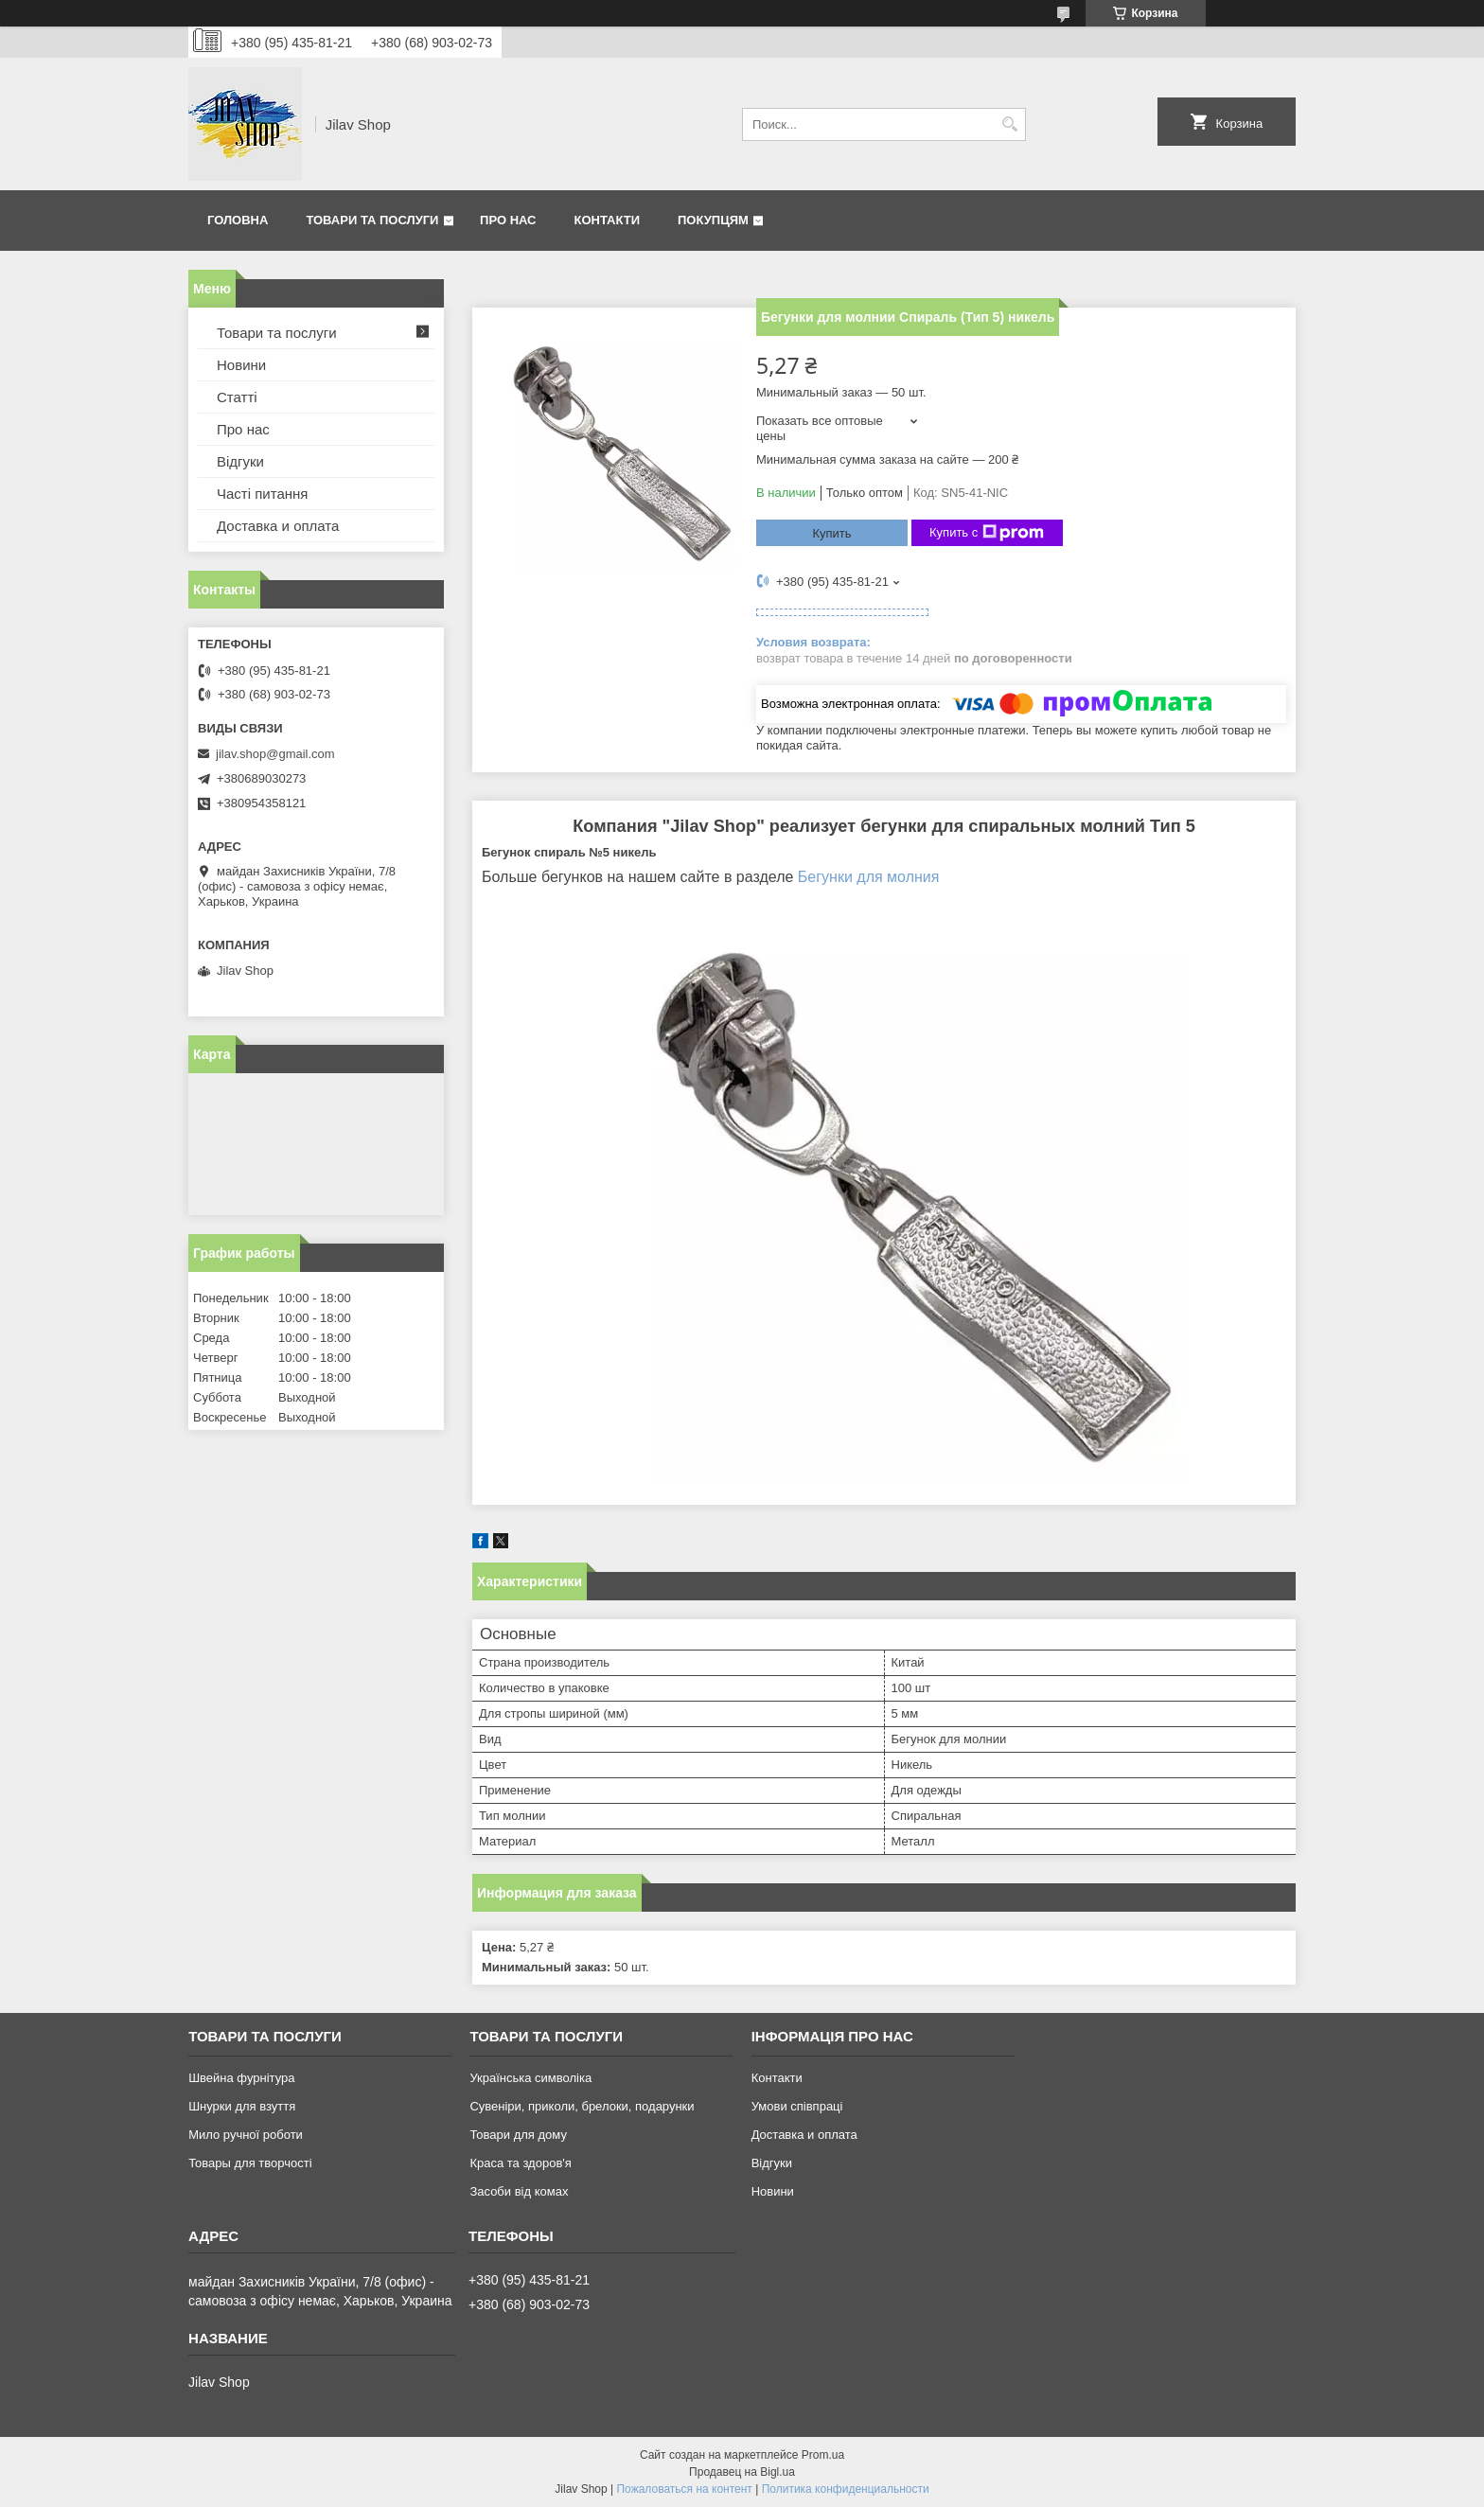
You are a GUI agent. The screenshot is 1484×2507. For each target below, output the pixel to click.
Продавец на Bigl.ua (742, 2472)
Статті (237, 397)
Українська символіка (530, 2078)
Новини (241, 365)
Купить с (986, 532)
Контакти (607, 220)
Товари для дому (517, 2134)
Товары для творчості (249, 2163)
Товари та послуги (372, 220)
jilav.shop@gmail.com (275, 754)
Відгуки (240, 461)
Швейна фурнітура (241, 2078)
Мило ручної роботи (245, 2134)
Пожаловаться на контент (683, 2489)
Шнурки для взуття (241, 2106)
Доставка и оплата (278, 526)
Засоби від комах (518, 2191)
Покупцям (713, 220)
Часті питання (262, 494)
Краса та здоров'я (520, 2163)
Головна (237, 220)
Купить (831, 533)
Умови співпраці (797, 2106)
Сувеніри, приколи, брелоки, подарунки (581, 2106)
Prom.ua (823, 2455)
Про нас (508, 220)
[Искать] (1009, 124)
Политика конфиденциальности (845, 2489)
